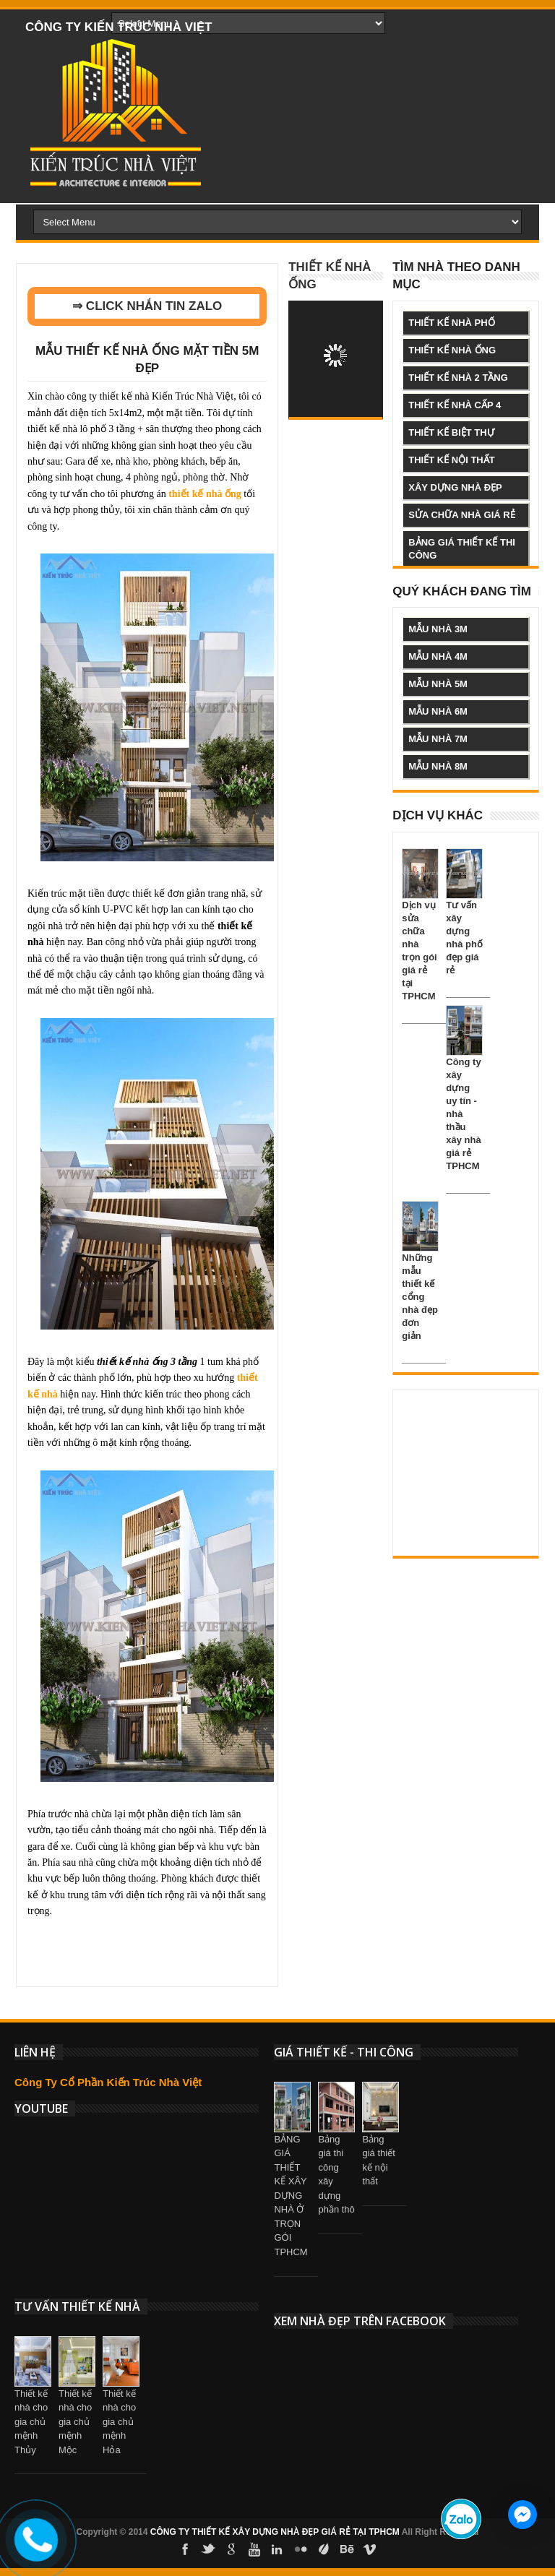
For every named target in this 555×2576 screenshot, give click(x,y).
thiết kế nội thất (451, 460)
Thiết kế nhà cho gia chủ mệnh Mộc (75, 2421)
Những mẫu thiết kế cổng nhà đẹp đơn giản (420, 1296)
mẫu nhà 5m (438, 684)
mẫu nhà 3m (438, 629)
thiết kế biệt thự (451, 432)
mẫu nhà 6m (438, 711)
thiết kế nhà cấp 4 (454, 405)
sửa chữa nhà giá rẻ (461, 514)
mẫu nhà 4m (438, 656)
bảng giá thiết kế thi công (461, 549)
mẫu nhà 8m (438, 766)
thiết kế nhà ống (452, 350)
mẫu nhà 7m (438, 738)
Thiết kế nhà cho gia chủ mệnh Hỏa (119, 2421)
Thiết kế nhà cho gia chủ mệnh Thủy (31, 2421)
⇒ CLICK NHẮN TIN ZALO (147, 306)
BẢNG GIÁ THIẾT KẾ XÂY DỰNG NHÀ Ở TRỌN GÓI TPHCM (290, 2195)
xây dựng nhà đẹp (455, 487)
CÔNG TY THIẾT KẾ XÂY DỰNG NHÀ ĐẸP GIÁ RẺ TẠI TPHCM (275, 2532)
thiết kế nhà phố (451, 322)
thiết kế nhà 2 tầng (458, 377)
